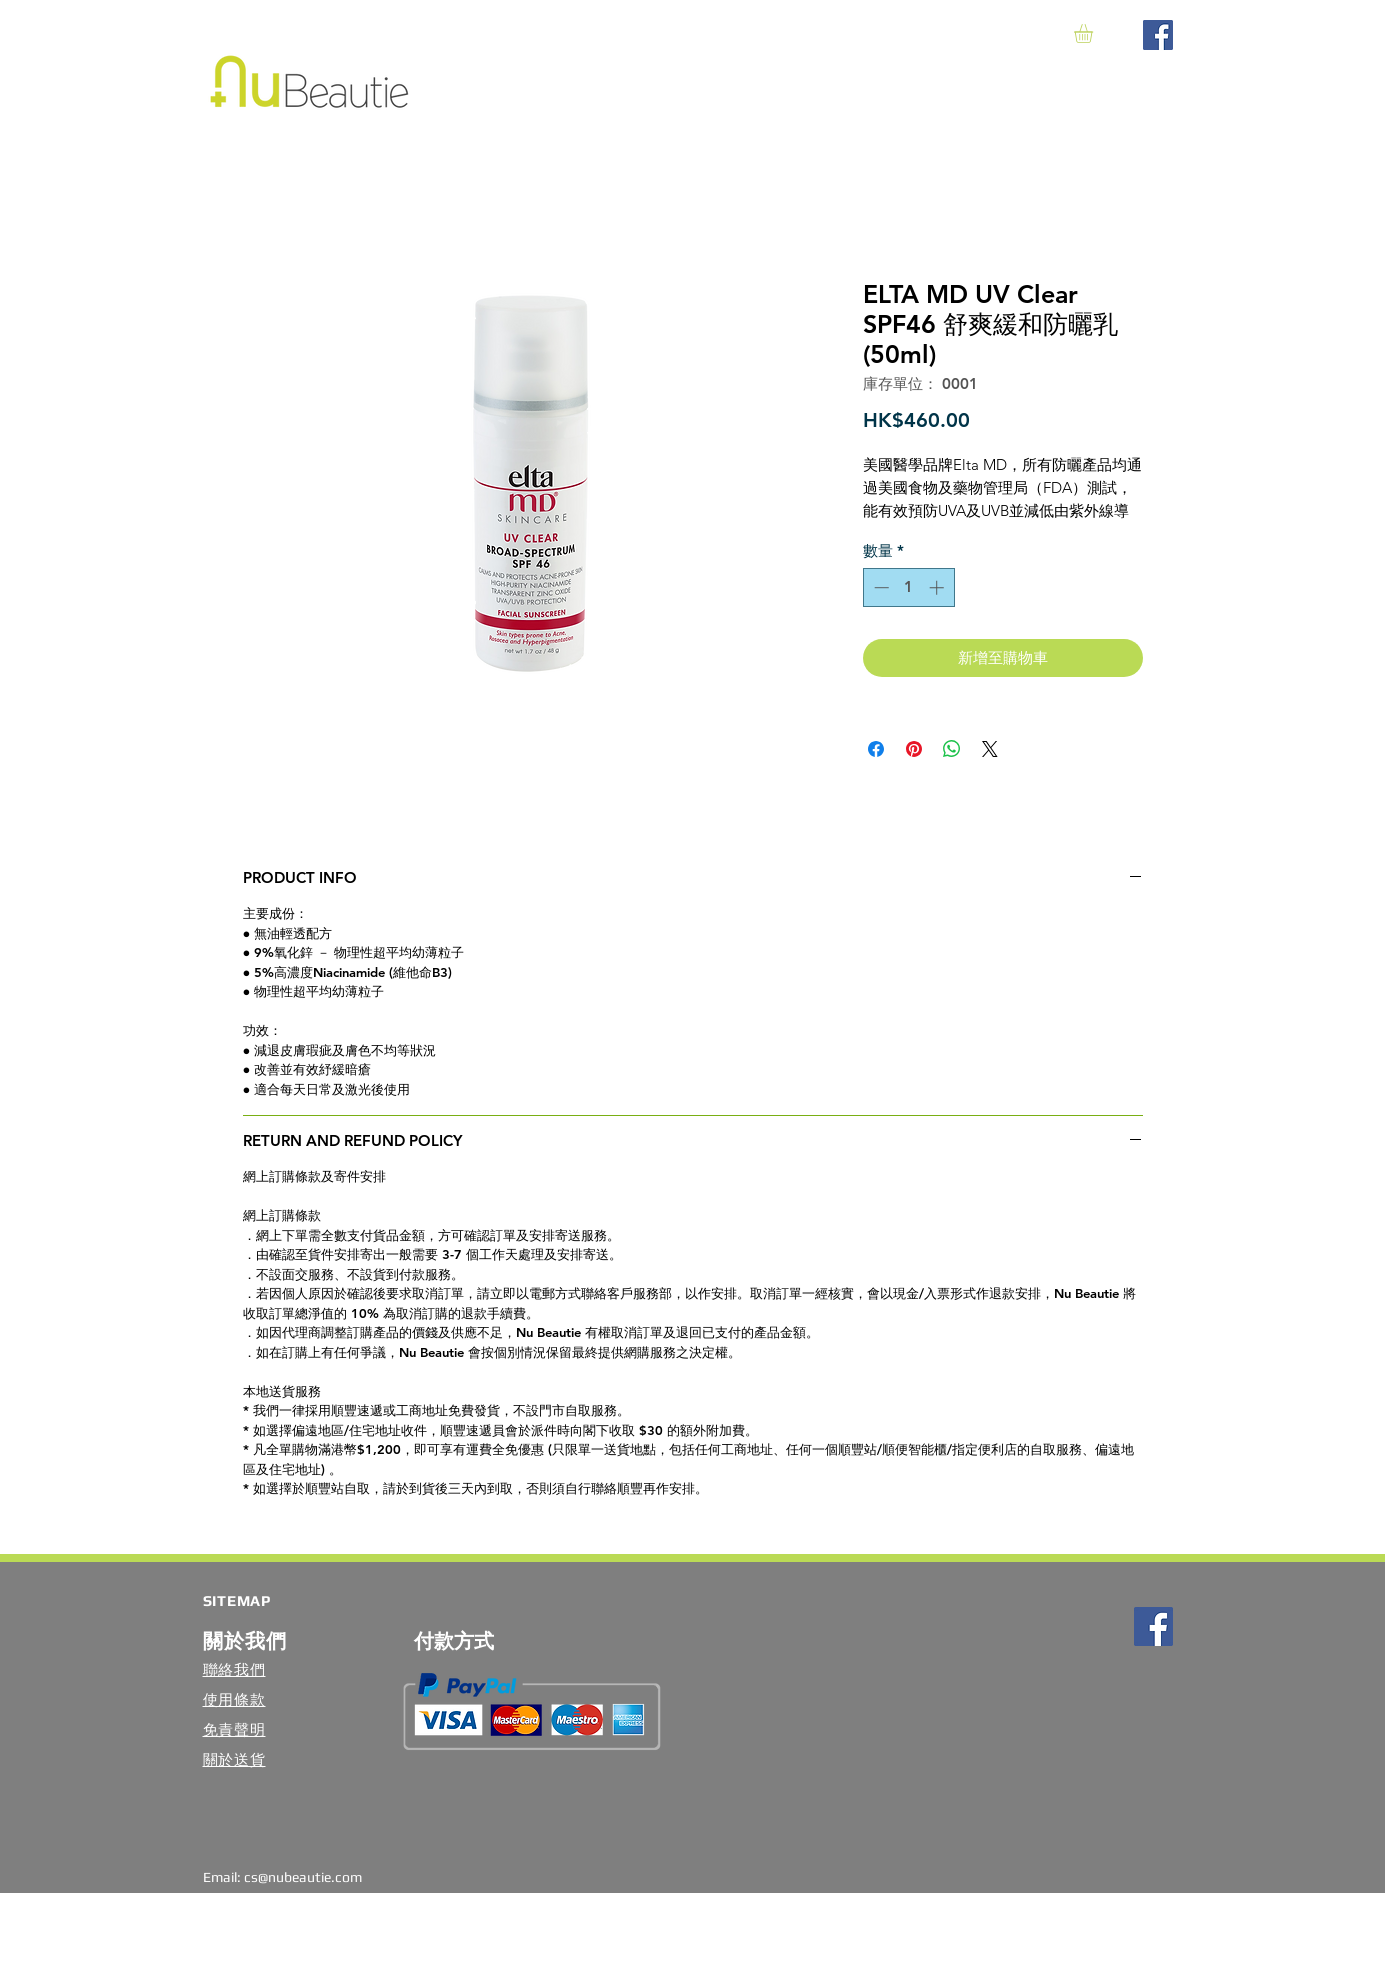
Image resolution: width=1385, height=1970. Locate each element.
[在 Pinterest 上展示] (914, 749)
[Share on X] (990, 749)
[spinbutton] (908, 587)
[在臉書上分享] (876, 749)
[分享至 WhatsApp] (952, 749)
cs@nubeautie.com (303, 1877)
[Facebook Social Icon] (1158, 35)
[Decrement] (879, 587)
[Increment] (938, 587)
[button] (1094, 33)
